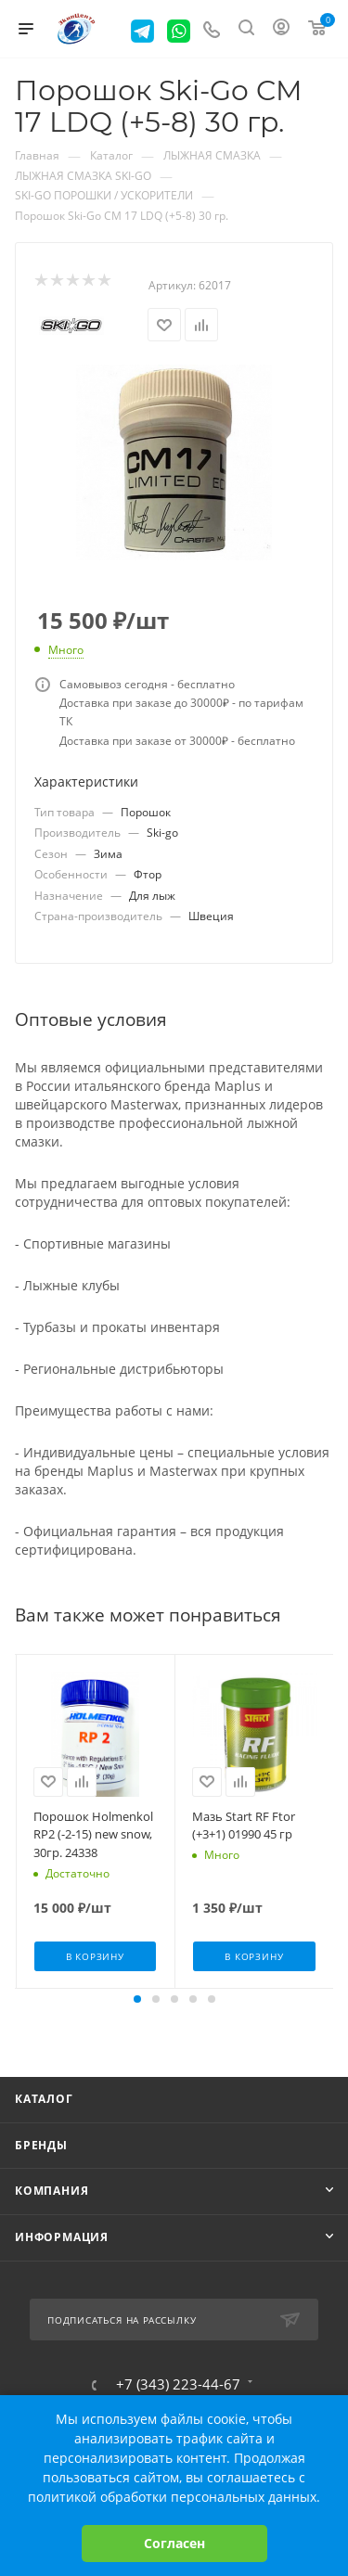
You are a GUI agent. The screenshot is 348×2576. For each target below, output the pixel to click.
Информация (62, 2237)
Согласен (174, 2543)
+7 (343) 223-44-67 (178, 2384)
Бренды (41, 2145)
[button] (137, 1999)
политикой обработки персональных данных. (174, 2497)
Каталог (44, 2099)
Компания (51, 2190)
